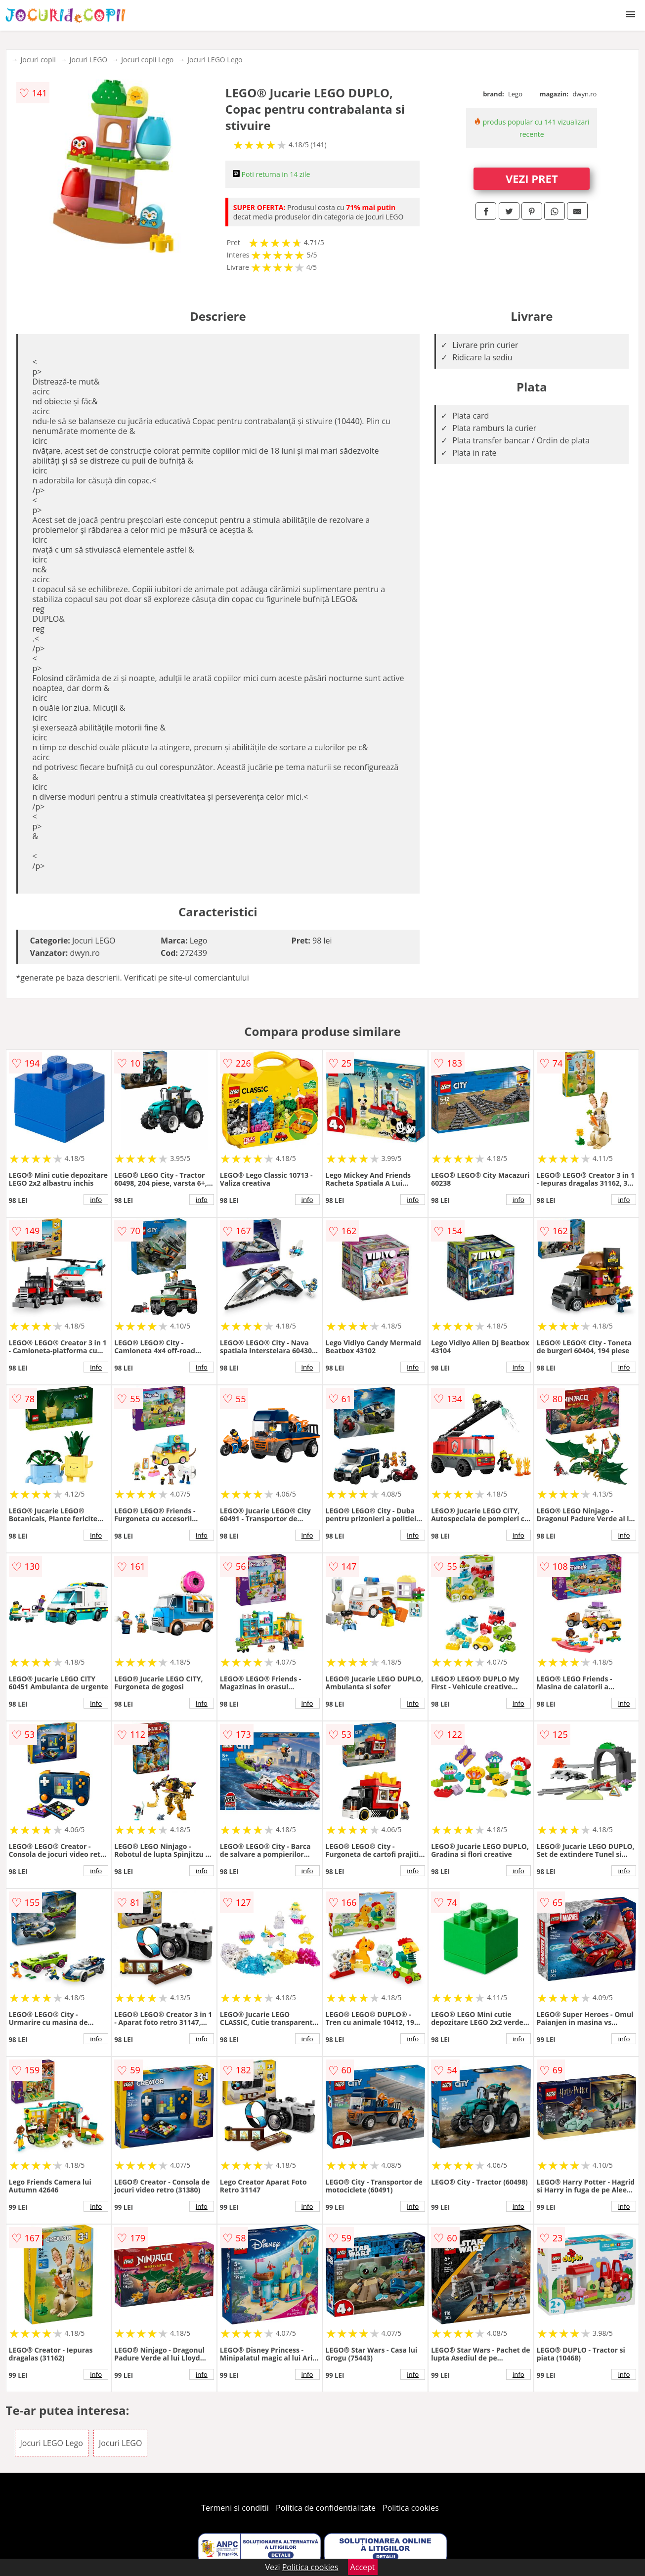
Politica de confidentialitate (326, 2507)
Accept (362, 2567)
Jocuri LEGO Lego (214, 59)
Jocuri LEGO (89, 59)
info (96, 1199)
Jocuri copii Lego (147, 59)
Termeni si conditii (235, 2507)
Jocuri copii (38, 59)
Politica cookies (411, 2507)
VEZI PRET (532, 178)
